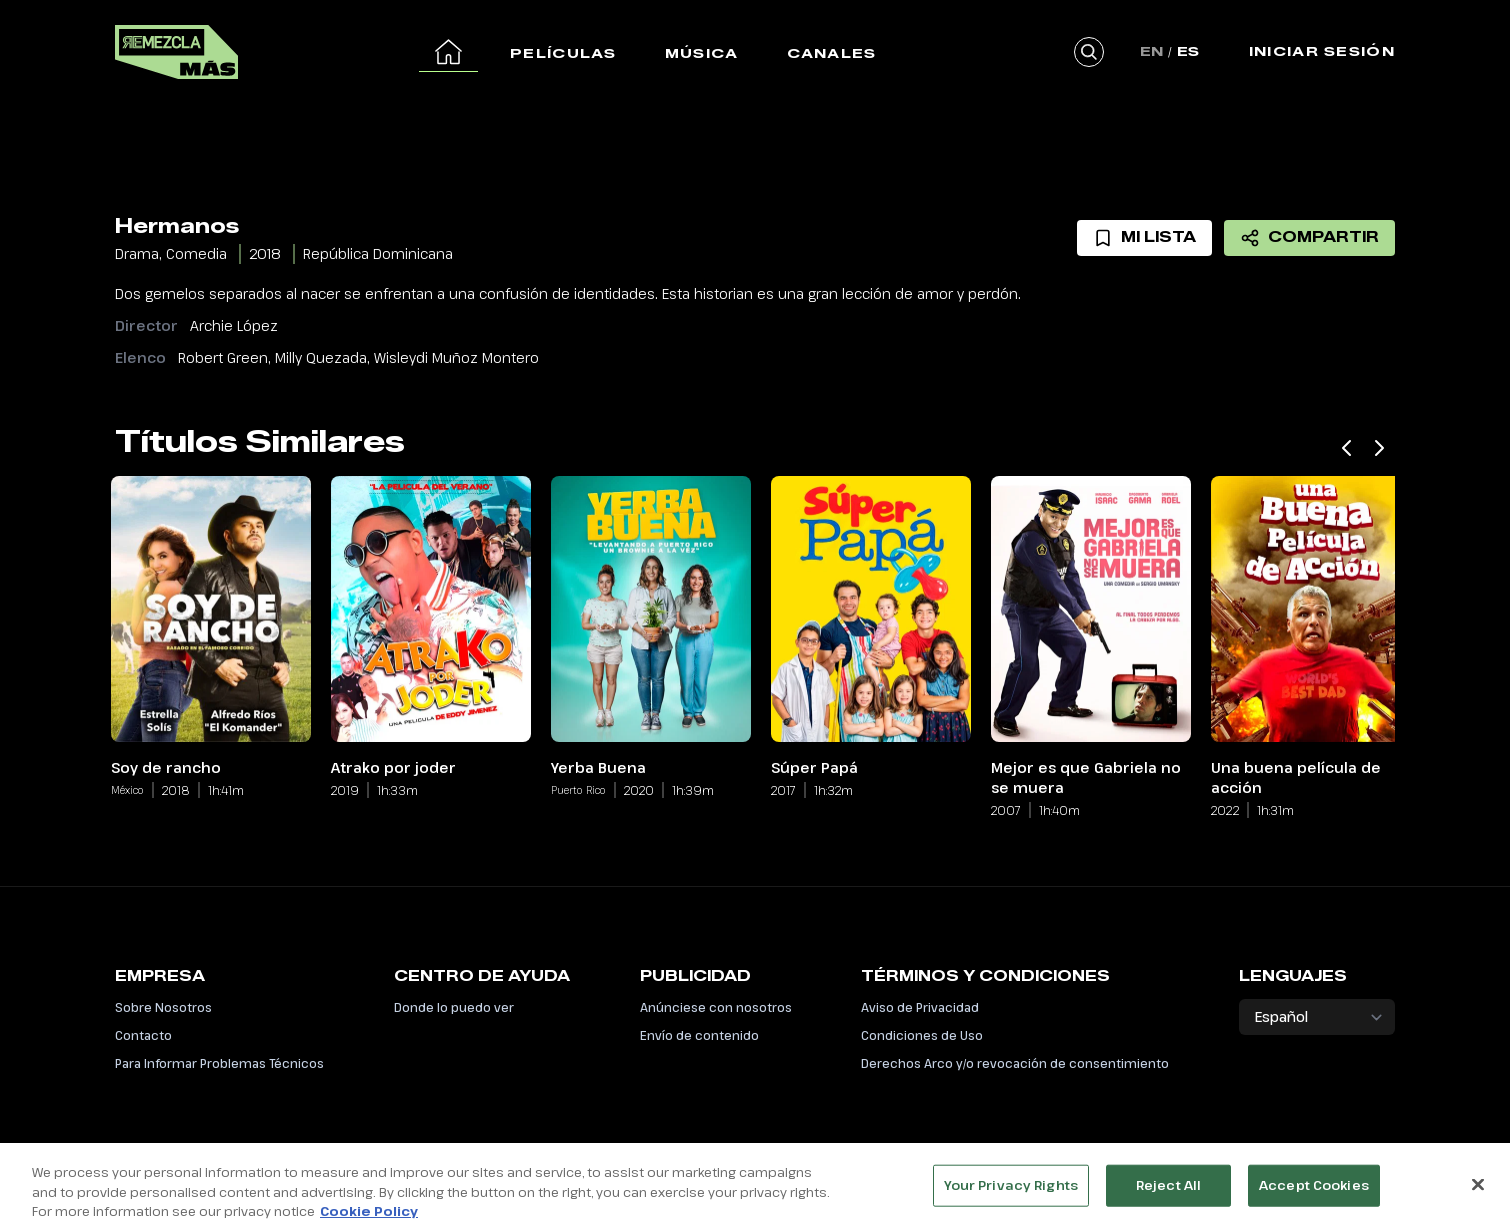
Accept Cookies (1314, 1201)
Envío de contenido (699, 1035)
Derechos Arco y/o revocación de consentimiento (1015, 1063)
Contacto (143, 1035)
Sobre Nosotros (163, 1007)
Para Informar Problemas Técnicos (219, 1063)
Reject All (1168, 1201)
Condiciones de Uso (922, 1035)
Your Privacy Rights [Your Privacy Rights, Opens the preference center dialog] (1011, 1201)
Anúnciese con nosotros (716, 1007)
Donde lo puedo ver (454, 1007)
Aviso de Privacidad (920, 1007)
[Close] (1478, 1201)
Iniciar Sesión (1322, 51)
